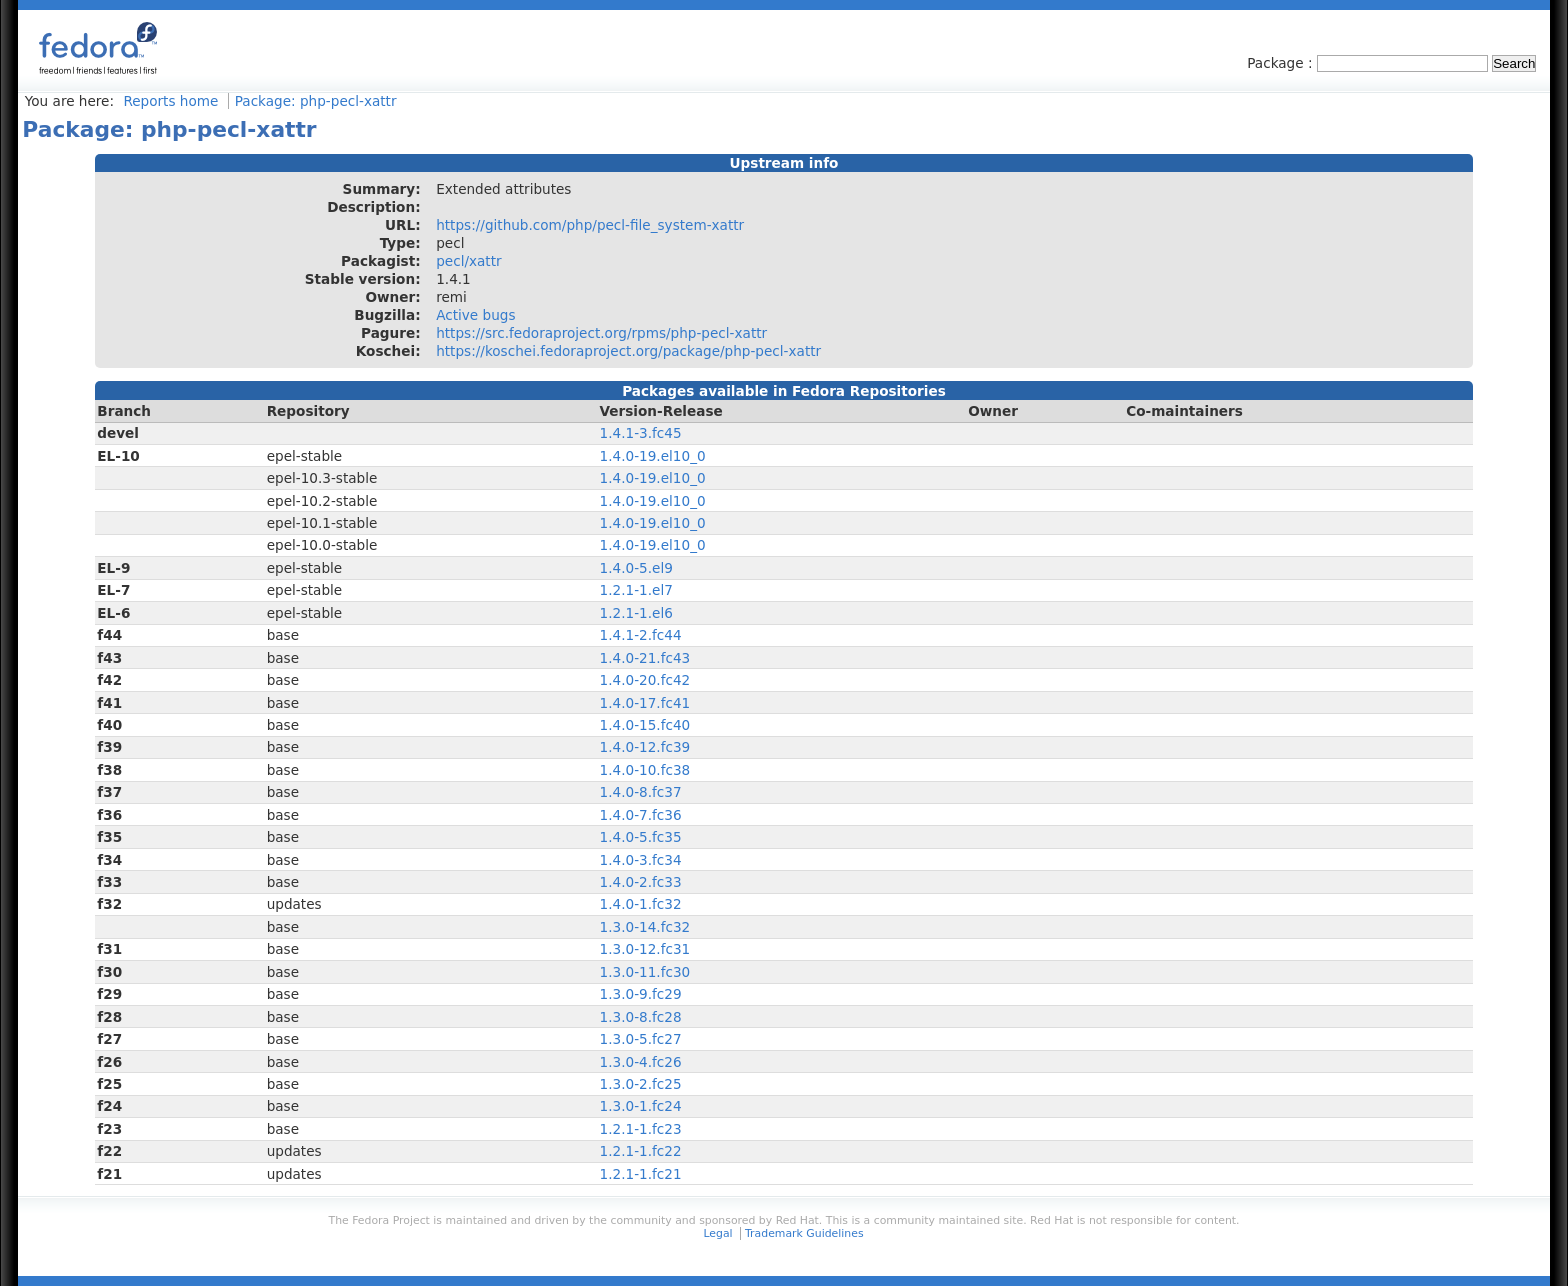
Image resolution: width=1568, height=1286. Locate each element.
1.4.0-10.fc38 (645, 770)
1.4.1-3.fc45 (641, 433)
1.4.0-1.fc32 (641, 904)
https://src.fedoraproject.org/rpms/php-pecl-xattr (601, 333)
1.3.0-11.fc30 (645, 972)
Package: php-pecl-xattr (316, 101)
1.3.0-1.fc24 (641, 1106)
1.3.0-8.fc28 (641, 1017)
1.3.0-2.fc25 (641, 1084)
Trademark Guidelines (804, 1233)
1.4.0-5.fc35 (641, 837)
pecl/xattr (468, 261)
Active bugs (475, 315)
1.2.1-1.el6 (636, 613)
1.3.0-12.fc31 (645, 949)
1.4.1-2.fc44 (641, 635)
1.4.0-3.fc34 (641, 860)
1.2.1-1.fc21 (641, 1174)
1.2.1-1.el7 (636, 590)
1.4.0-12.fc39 (645, 747)
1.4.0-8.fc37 (641, 792)
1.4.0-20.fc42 (645, 680)
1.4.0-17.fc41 (645, 703)
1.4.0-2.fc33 (641, 882)
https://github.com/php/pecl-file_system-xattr (590, 225)
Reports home (170, 101)
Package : (1282, 63)
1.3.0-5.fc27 (641, 1039)
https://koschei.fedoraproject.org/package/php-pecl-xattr (628, 351)
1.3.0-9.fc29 (641, 994)
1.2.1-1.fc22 (641, 1151)
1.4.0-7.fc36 (641, 815)
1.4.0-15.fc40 (645, 725)
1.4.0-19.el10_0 (653, 456)
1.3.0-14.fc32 (645, 927)
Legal (717, 1233)
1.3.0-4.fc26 (641, 1062)
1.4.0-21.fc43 (645, 658)
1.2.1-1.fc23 (641, 1129)
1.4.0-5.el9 (636, 568)
